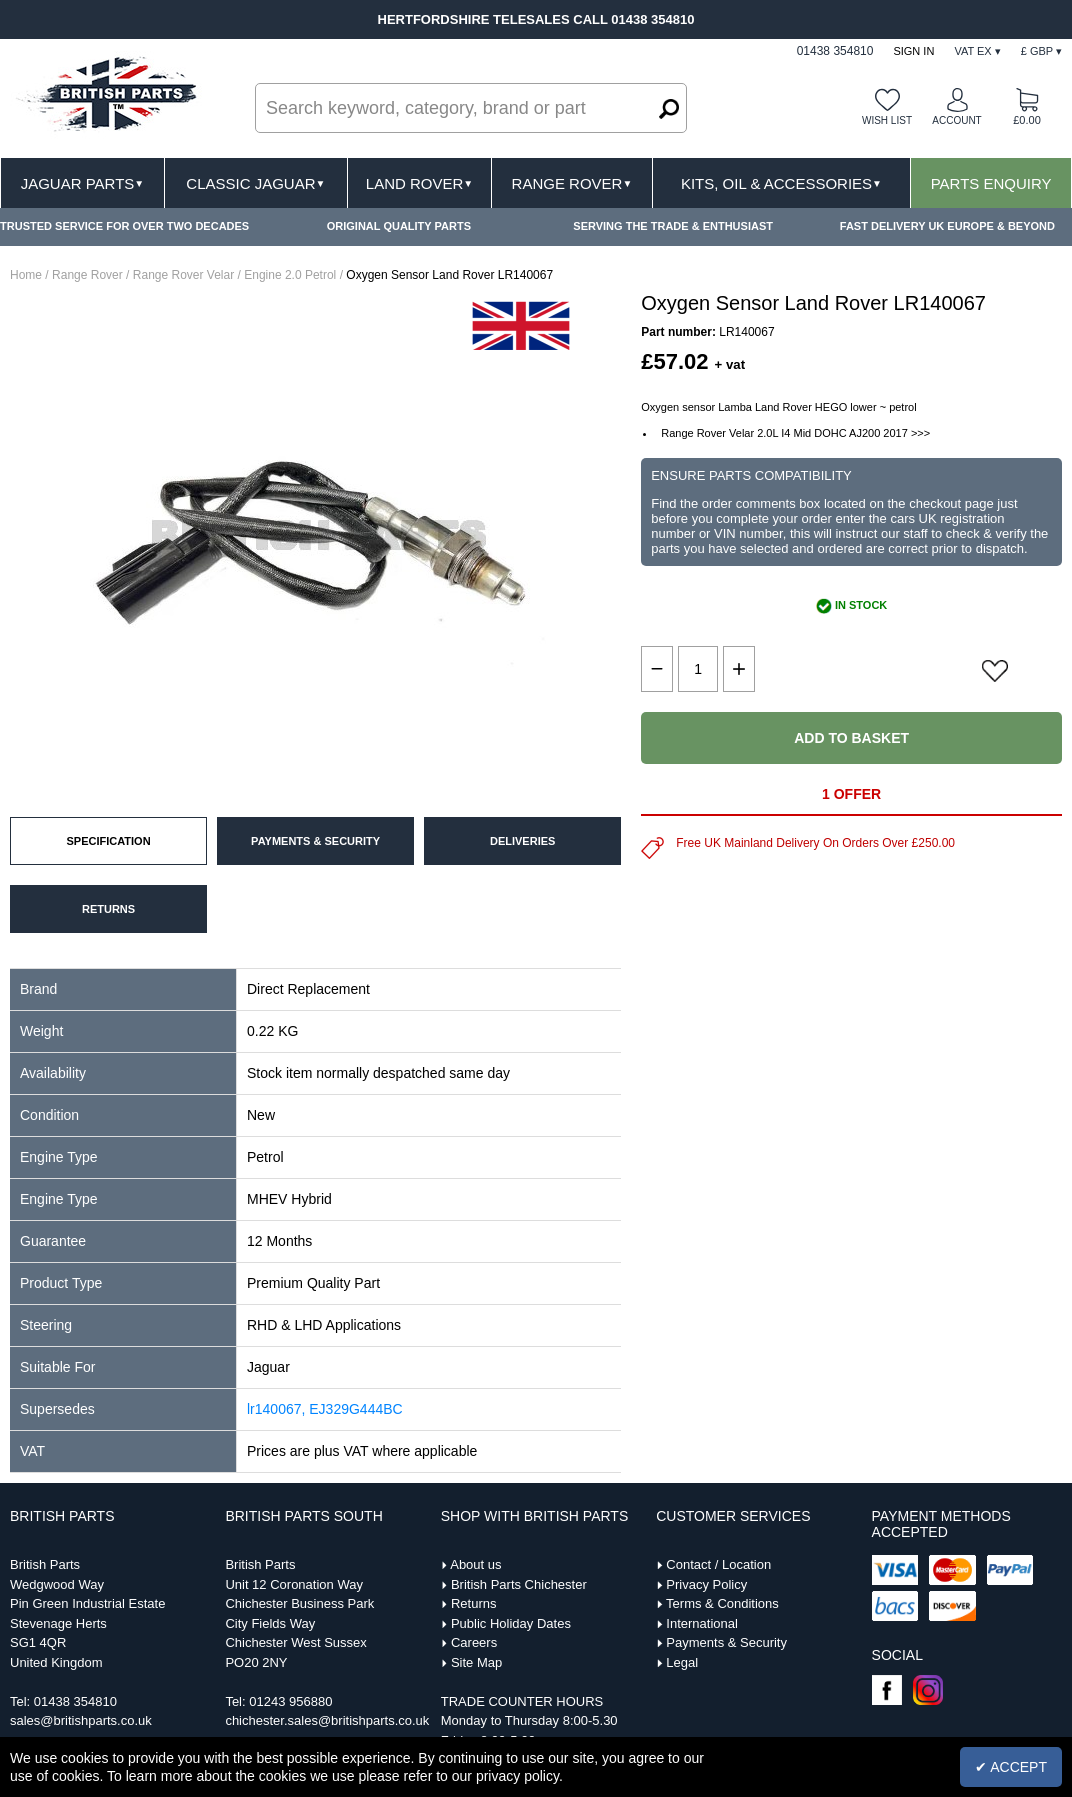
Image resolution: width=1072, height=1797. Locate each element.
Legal (682, 1662)
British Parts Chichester (519, 1584)
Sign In (913, 51)
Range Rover (572, 183)
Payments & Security (726, 1642)
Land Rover (419, 183)
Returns (474, 1603)
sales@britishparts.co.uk (81, 1720)
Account (956, 120)
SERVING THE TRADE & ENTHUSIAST (673, 226)
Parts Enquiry (991, 183)
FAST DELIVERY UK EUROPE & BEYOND (947, 226)
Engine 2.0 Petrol (290, 275)
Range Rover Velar (183, 275)
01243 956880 (290, 1701)
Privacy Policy (706, 1584)
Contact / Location (718, 1564)
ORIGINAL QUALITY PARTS (399, 226)
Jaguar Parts (83, 183)
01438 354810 (75, 1701)
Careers (474, 1642)
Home (26, 275)
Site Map (476, 1662)
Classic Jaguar (255, 183)
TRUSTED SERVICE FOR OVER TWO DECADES (124, 226)
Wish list (887, 120)
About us (475, 1564)
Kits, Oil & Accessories (781, 183)
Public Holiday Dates (511, 1623)
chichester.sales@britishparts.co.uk (327, 1720)
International (702, 1623)
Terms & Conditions (722, 1603)
